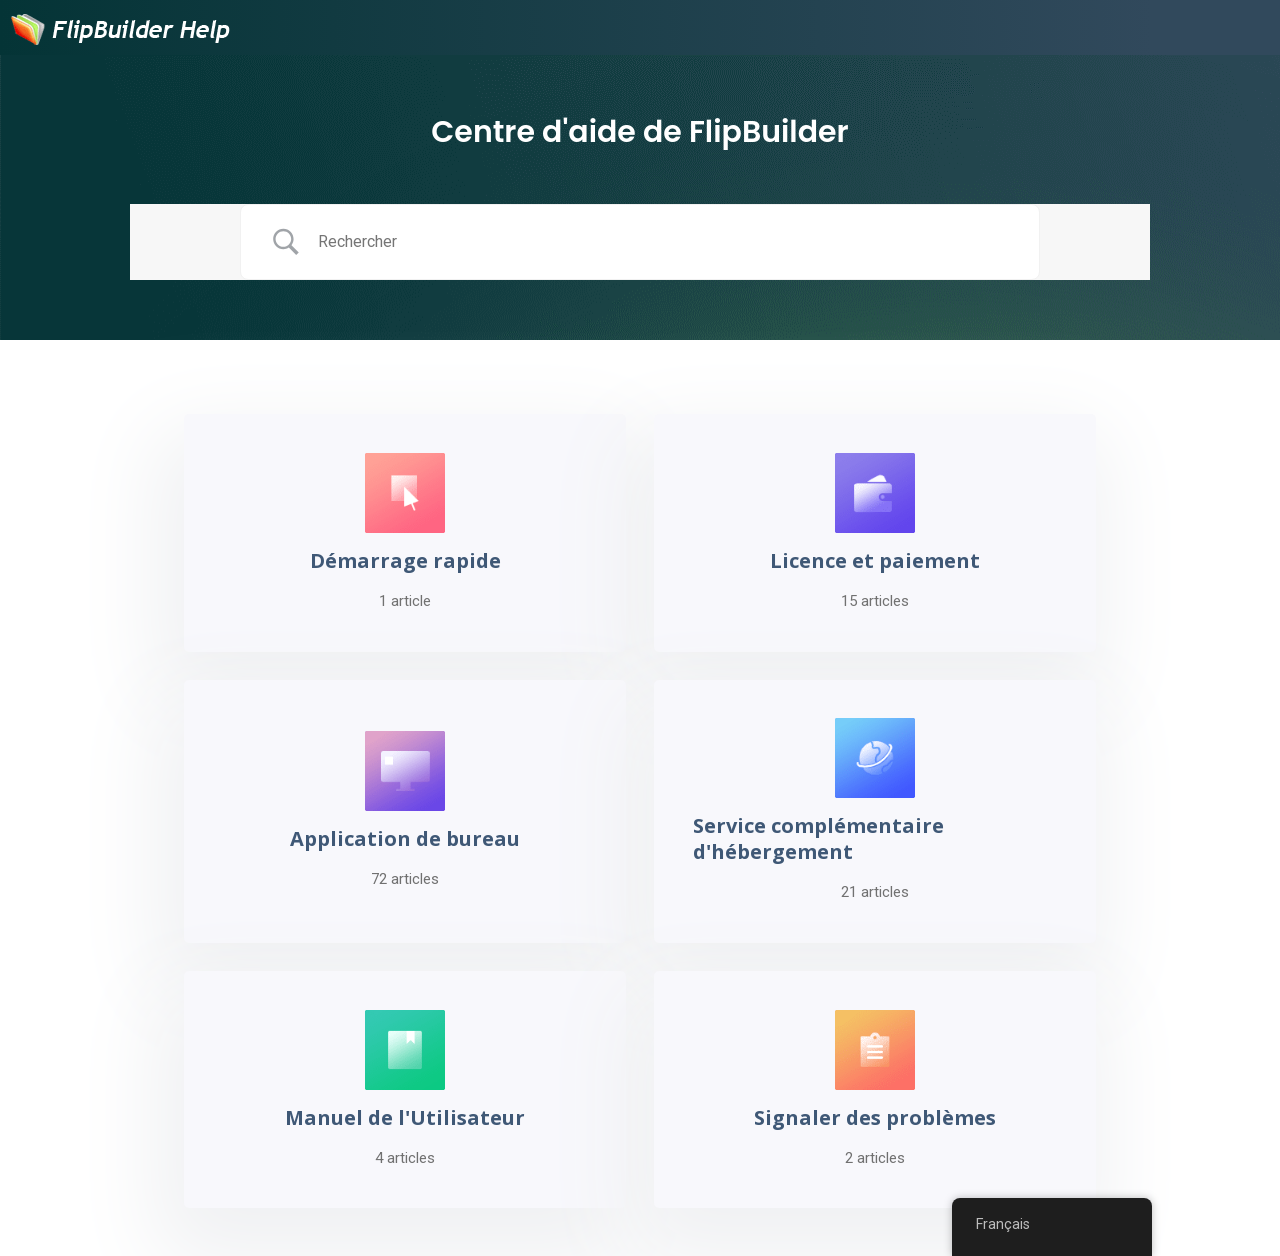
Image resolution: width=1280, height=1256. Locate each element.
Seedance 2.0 (432, 1226)
